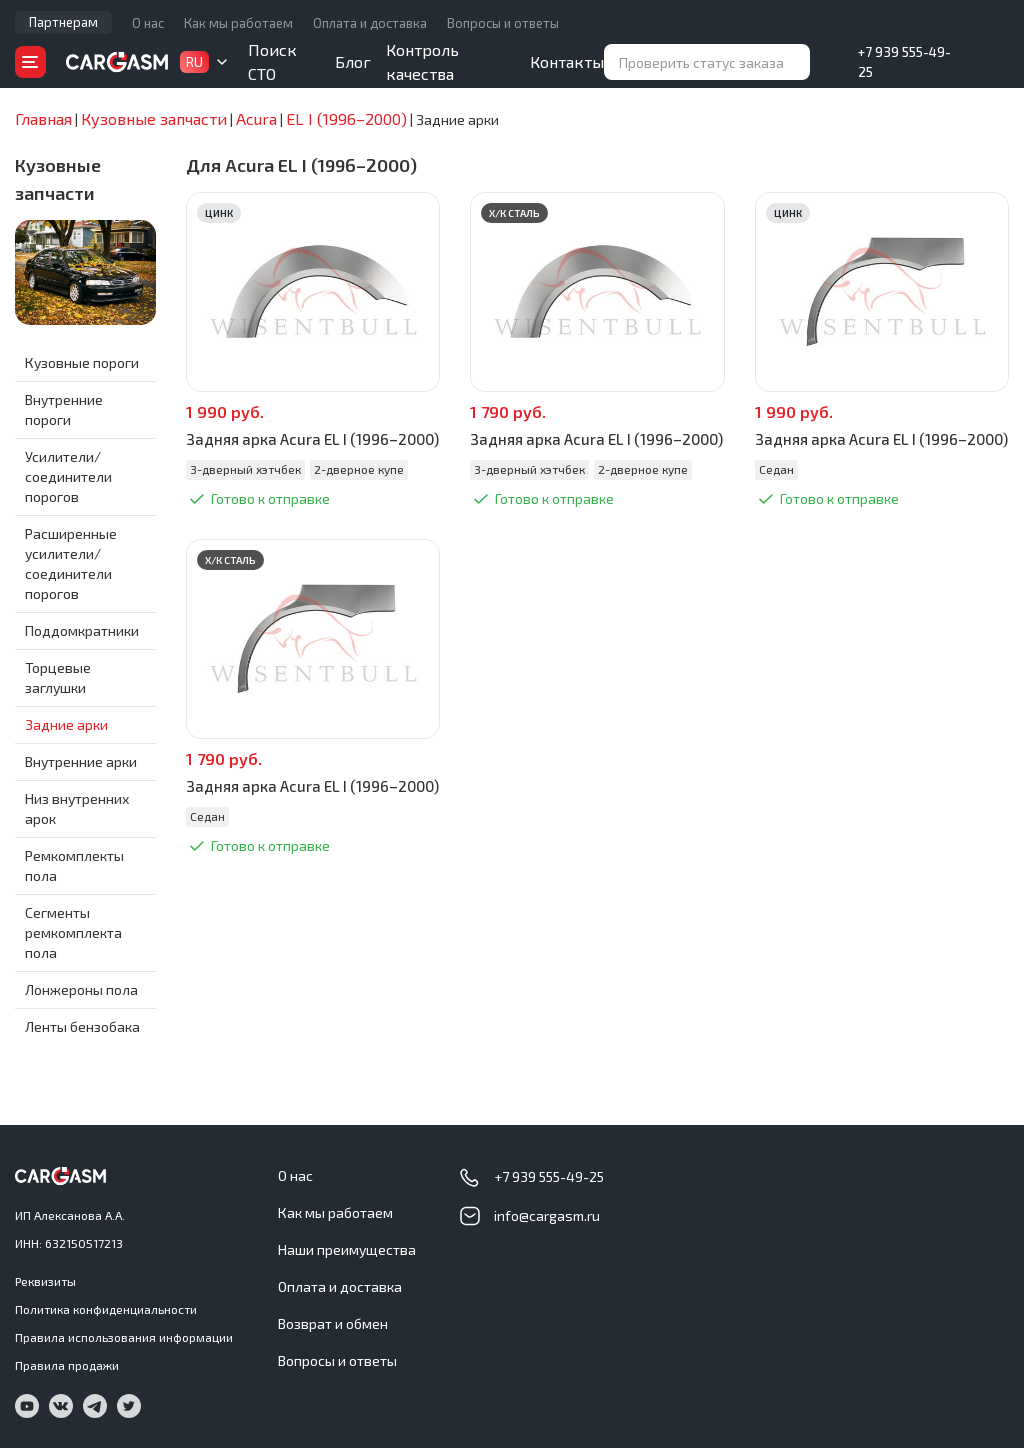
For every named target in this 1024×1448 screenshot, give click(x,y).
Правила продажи (67, 1365)
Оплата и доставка (370, 23)
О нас (148, 23)
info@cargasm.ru (547, 1215)
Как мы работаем (238, 23)
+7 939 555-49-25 (904, 62)
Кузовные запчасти (58, 179)
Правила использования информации (124, 1337)
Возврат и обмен (333, 1323)
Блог (353, 61)
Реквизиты (45, 1281)
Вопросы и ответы (503, 23)
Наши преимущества (347, 1249)
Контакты (567, 61)
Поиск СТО (272, 61)
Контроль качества (422, 61)
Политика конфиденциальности (106, 1309)
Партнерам (63, 22)
